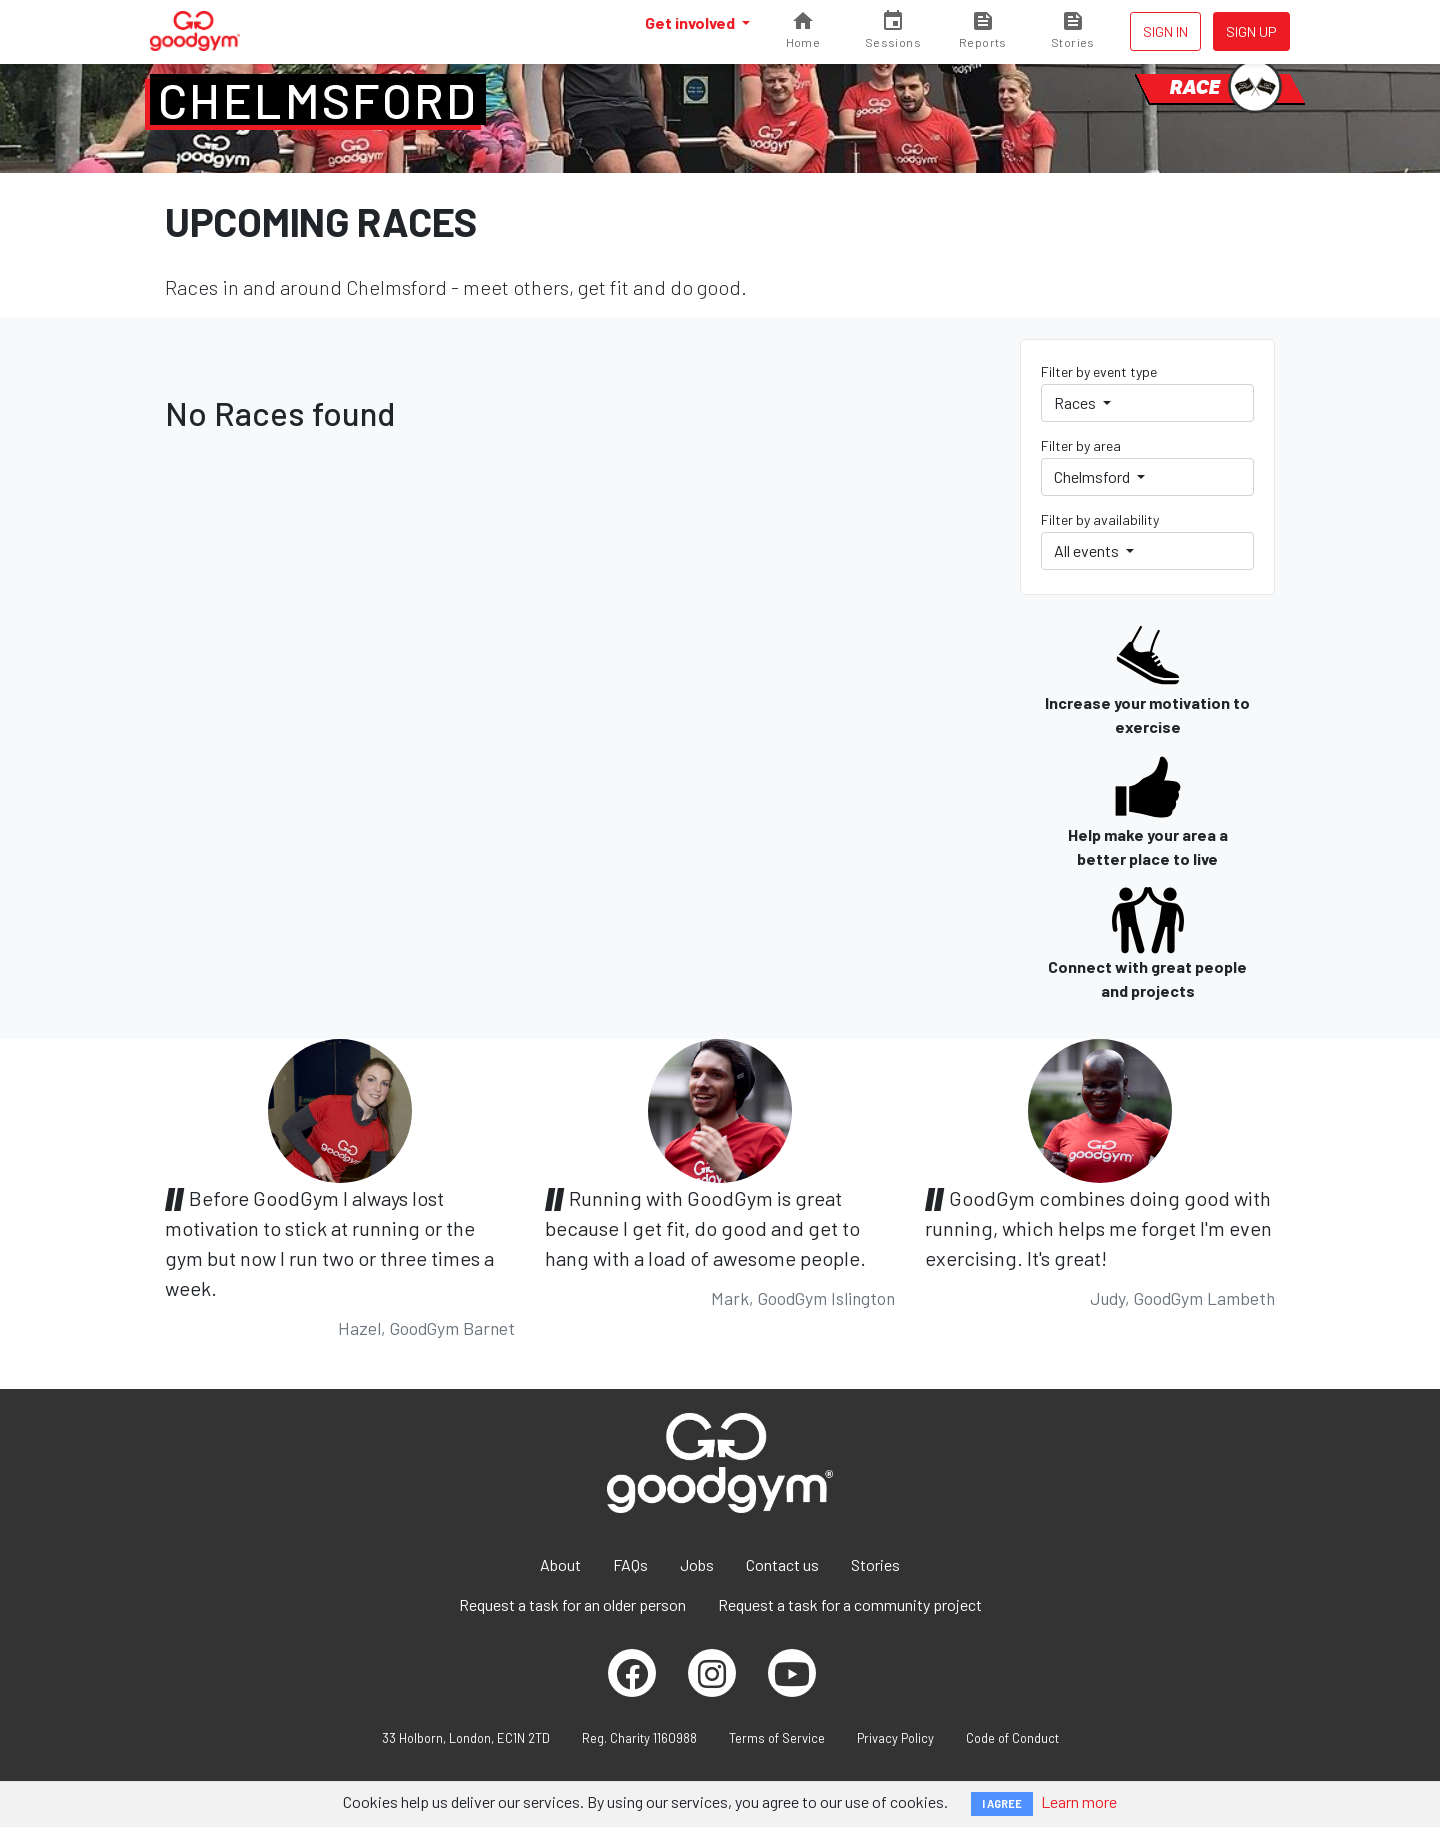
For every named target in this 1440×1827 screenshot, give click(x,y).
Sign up (1251, 31)
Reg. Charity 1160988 (639, 1738)
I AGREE (1002, 1803)
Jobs (697, 1564)
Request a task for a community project (850, 1604)
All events (1088, 550)
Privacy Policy (895, 1738)
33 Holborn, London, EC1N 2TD (466, 1738)
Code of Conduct (1012, 1738)
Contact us (782, 1564)
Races (1076, 402)
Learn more (1079, 1801)
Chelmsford (318, 100)
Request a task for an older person (572, 1604)
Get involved (691, 22)
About (560, 1564)
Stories (875, 1564)
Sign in (1165, 31)
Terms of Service (777, 1738)
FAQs (630, 1564)
